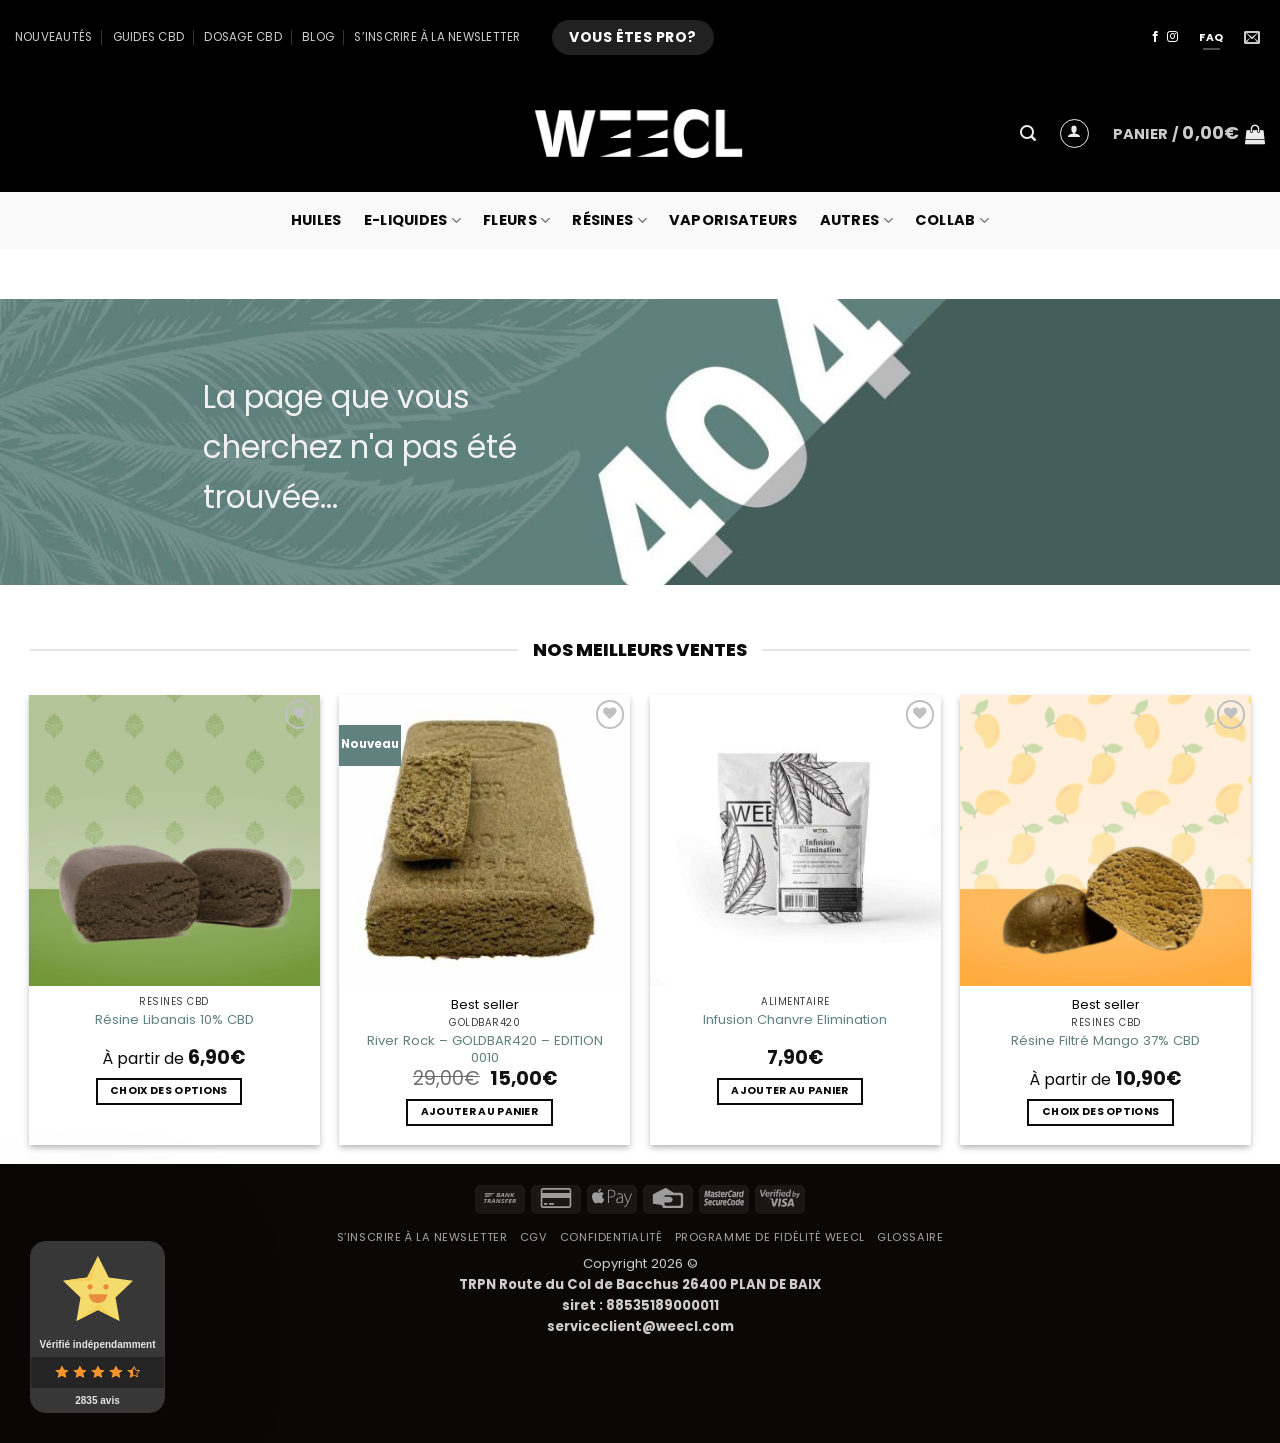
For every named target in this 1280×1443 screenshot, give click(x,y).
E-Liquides (412, 220)
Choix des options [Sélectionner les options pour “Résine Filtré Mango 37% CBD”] (1100, 1111)
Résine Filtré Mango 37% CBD (1105, 1040)
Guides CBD (148, 37)
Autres (856, 220)
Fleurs (516, 220)
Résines (609, 220)
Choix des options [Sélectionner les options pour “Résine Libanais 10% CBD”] (168, 1090)
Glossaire (910, 1237)
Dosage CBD (242, 37)
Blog (318, 37)
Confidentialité (611, 1237)
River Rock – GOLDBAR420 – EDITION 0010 (485, 1049)
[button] (1028, 133)
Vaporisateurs (733, 220)
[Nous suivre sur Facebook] (1155, 37)
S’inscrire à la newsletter (437, 37)
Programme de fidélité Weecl (770, 1237)
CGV (534, 1237)
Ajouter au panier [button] (479, 1111)
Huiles (316, 220)
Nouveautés (53, 37)
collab (952, 220)
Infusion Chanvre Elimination (795, 1019)
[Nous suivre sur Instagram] (1172, 37)
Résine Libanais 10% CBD (174, 1019)
